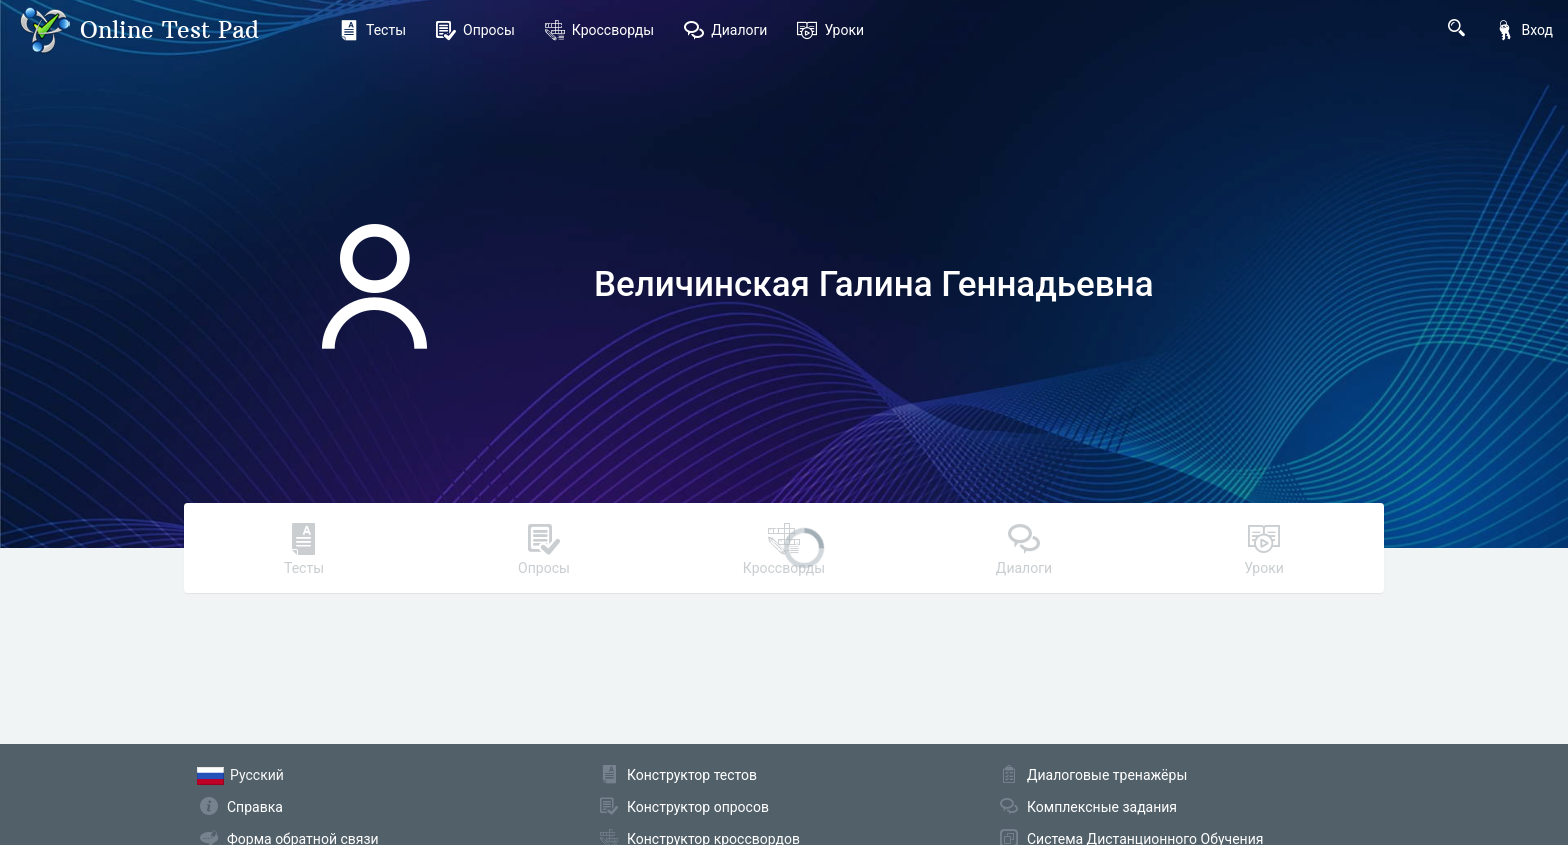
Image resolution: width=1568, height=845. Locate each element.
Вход (1524, 30)
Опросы (475, 30)
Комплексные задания (1102, 807)
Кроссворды (599, 30)
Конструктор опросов (698, 807)
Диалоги (725, 30)
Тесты (372, 30)
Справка (255, 807)
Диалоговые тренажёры (1107, 775)
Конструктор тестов (692, 775)
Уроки (830, 30)
